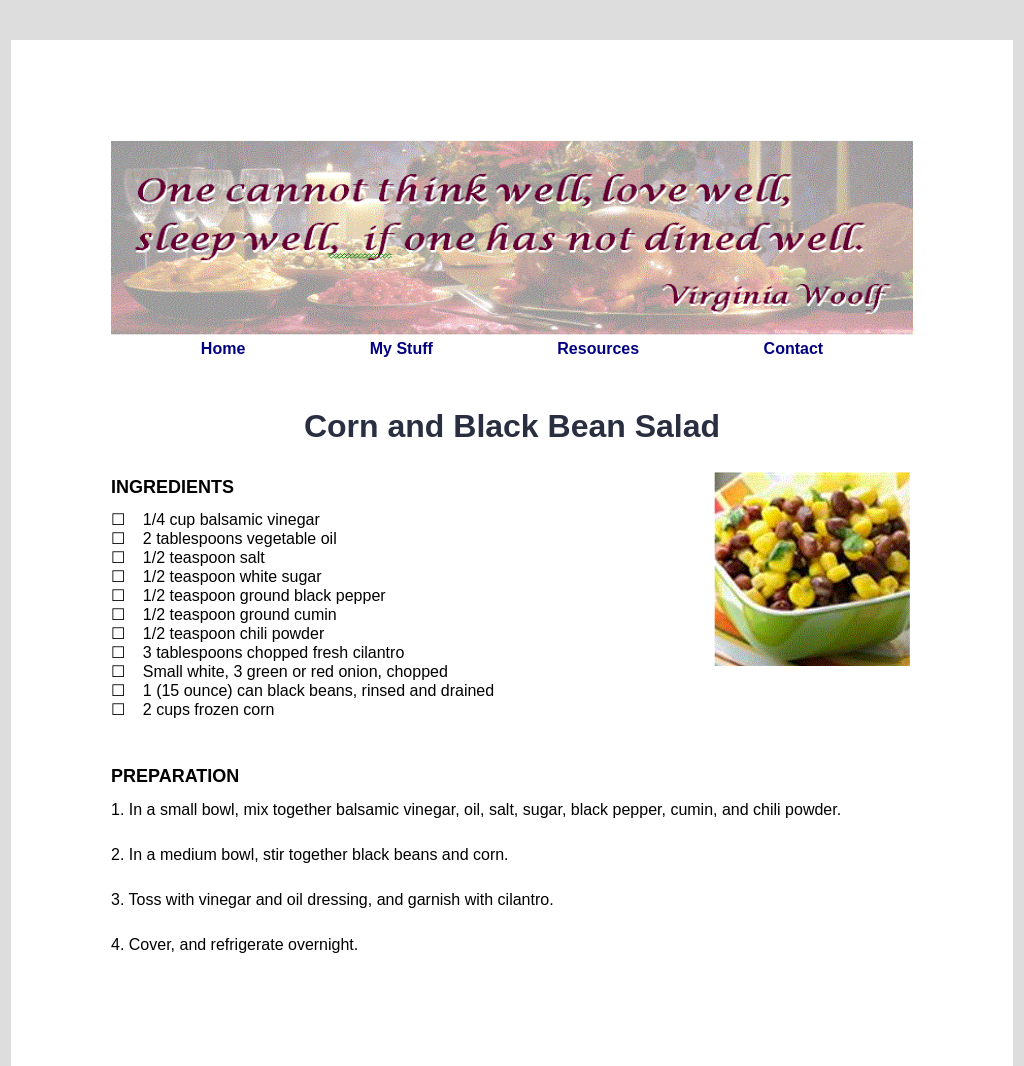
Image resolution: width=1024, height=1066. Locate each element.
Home (223, 348)
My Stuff (401, 348)
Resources (598, 348)
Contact (794, 348)
